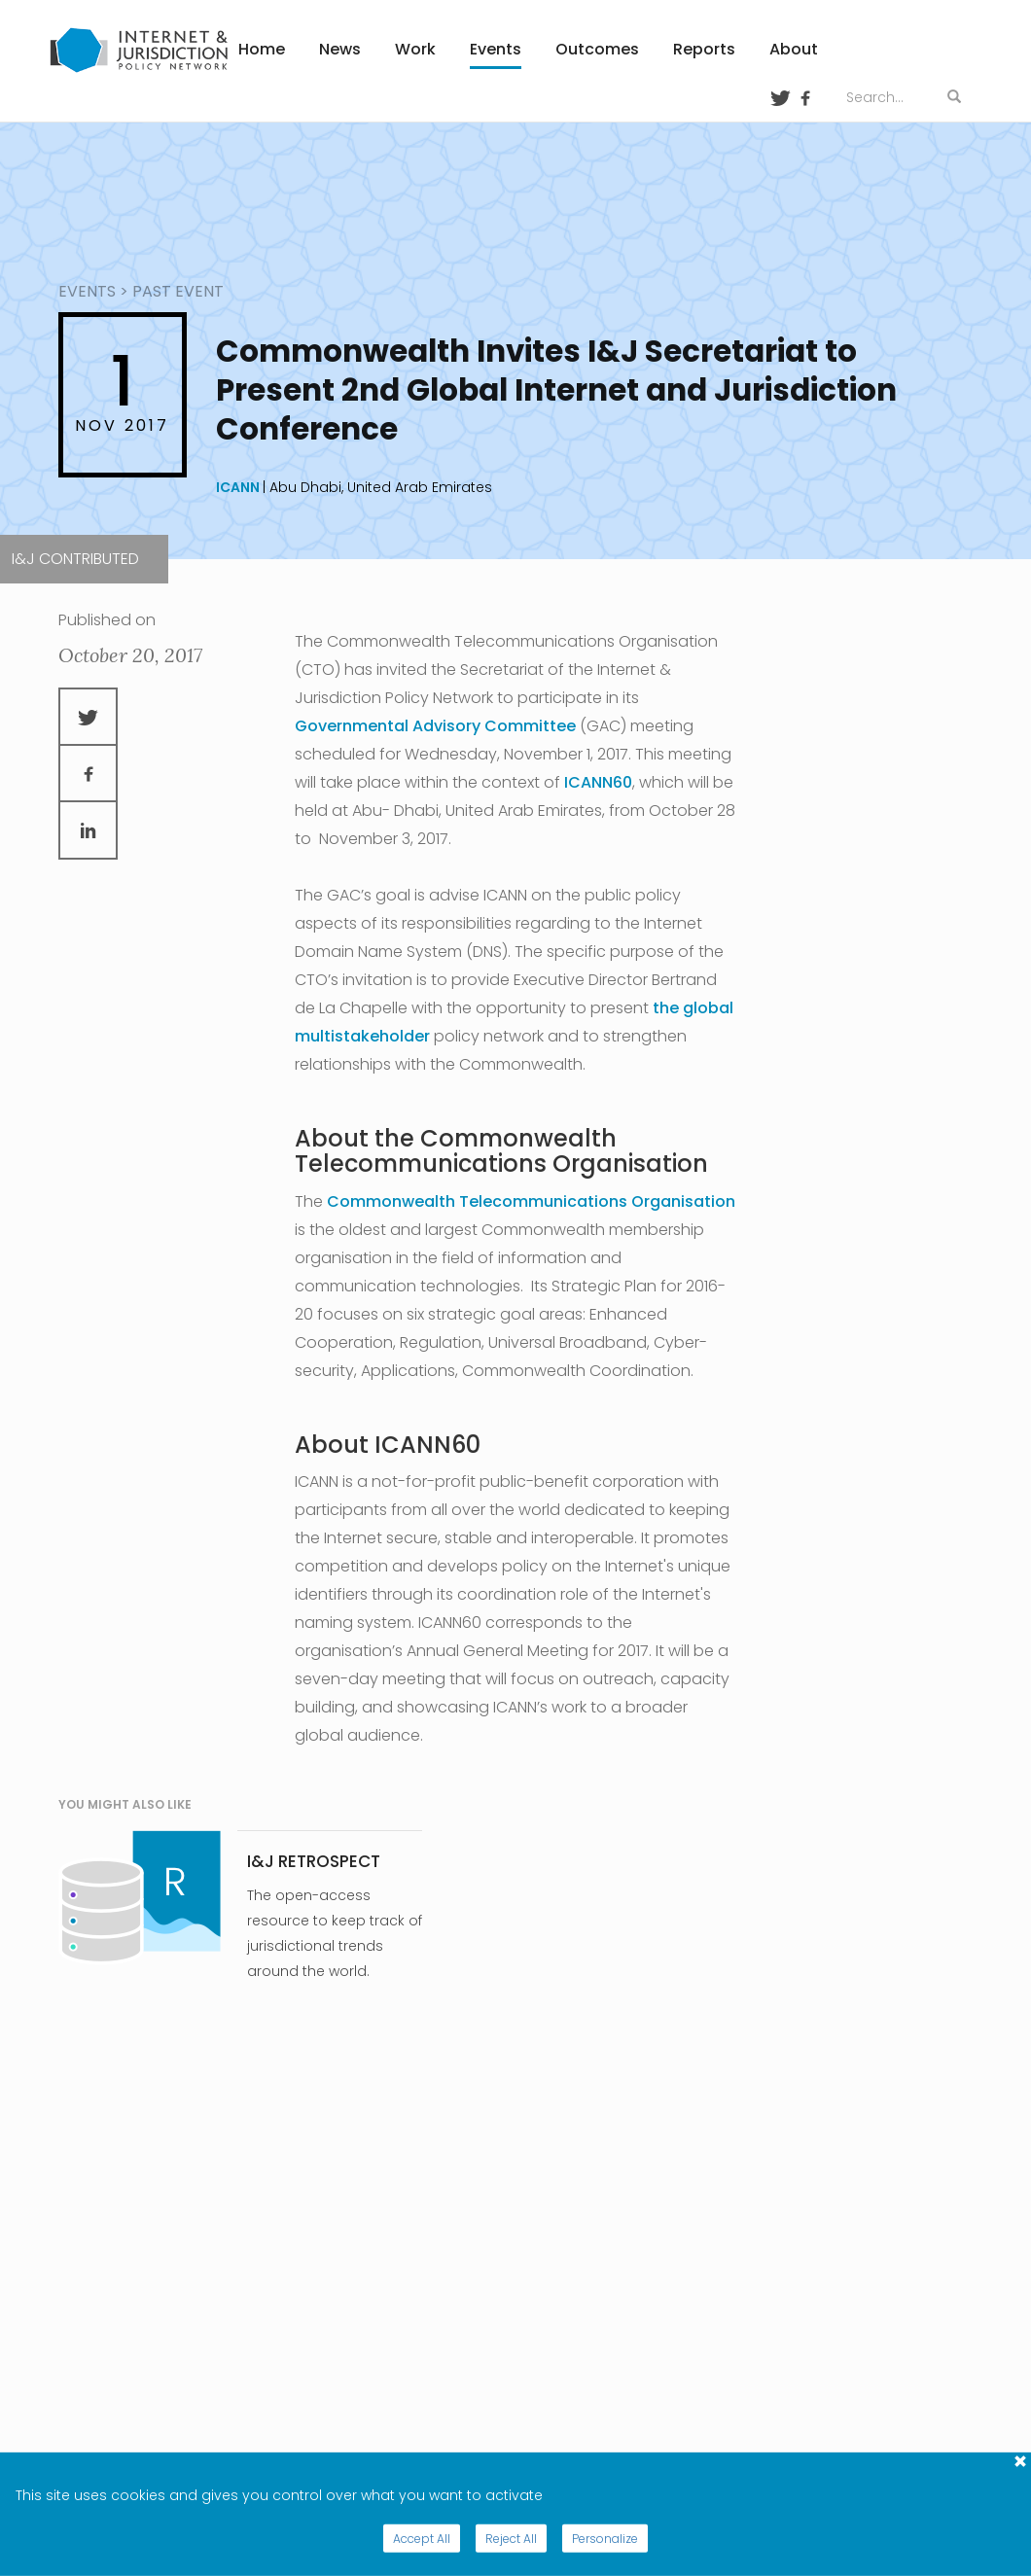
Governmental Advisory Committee (435, 726)
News (340, 49)
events (87, 291)
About (793, 49)
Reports (704, 49)
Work (415, 49)
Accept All (421, 2538)
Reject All (511, 2538)
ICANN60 (598, 782)
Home (261, 49)
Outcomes (597, 49)
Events (495, 49)
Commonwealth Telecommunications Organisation (531, 1201)
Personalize (605, 2538)
